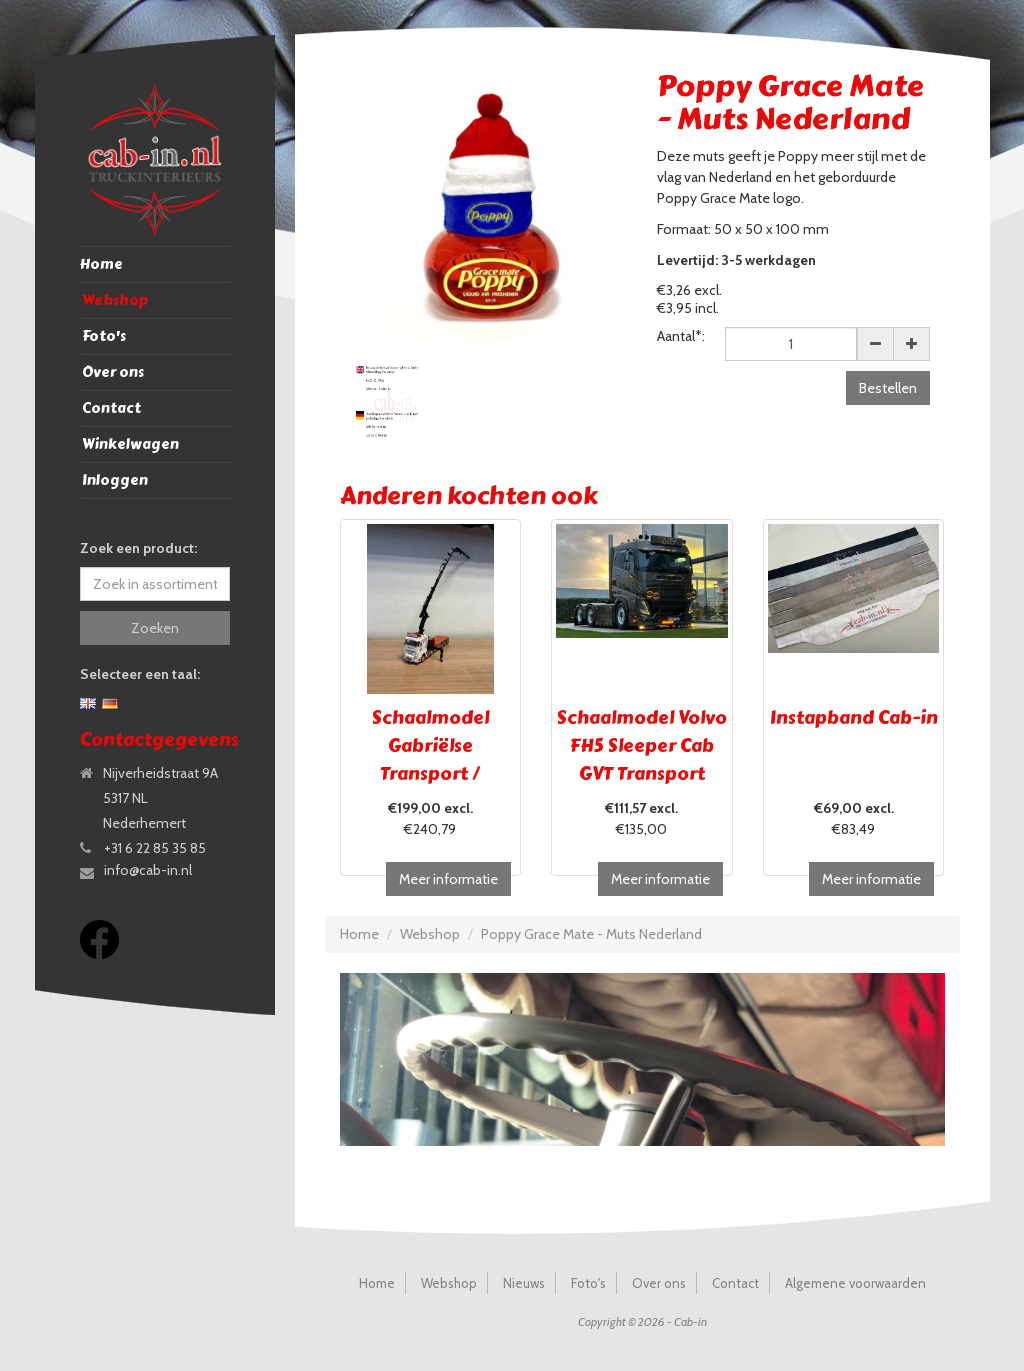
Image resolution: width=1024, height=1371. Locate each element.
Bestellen (888, 388)
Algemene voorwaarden (855, 1283)
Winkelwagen (130, 444)
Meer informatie (448, 879)
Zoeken (155, 628)
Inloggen (115, 480)
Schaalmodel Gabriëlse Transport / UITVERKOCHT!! (430, 760)
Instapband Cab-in (854, 718)
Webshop (115, 300)
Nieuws (524, 1283)
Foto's (104, 336)
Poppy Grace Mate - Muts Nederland (591, 934)
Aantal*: (681, 336)
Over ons (113, 372)
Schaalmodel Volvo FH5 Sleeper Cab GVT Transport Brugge (642, 760)
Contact (111, 408)
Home (101, 264)
